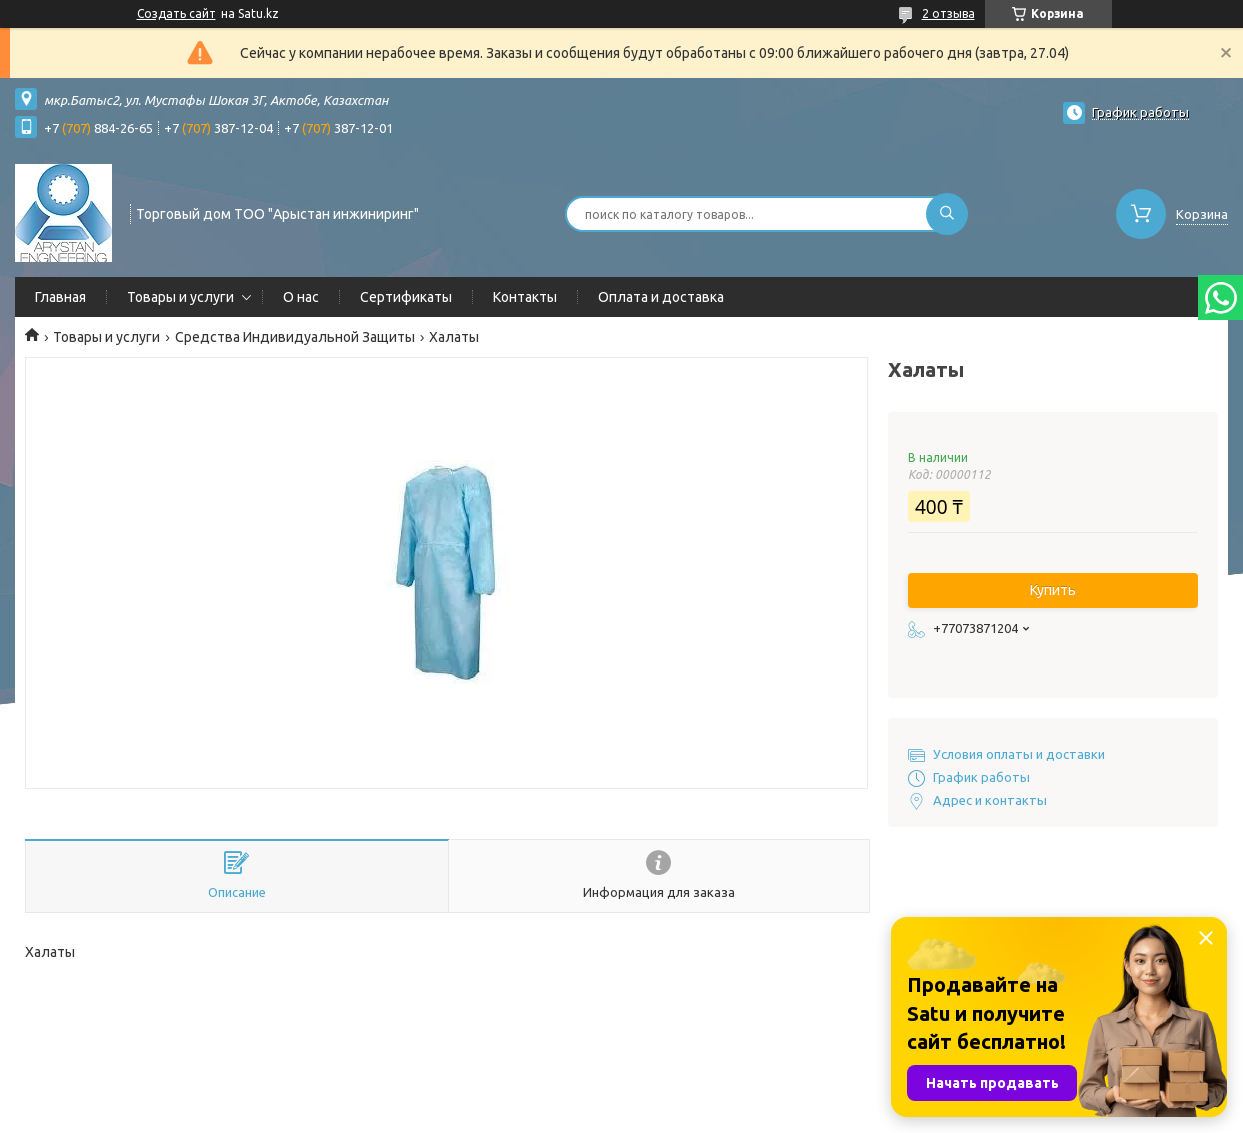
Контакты (525, 297)
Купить (1053, 590)
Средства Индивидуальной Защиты (295, 337)
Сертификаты (406, 297)
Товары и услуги (180, 297)
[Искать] (947, 214)
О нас (301, 297)
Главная (60, 297)
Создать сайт (176, 13)
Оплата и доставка (661, 297)
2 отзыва (948, 13)
